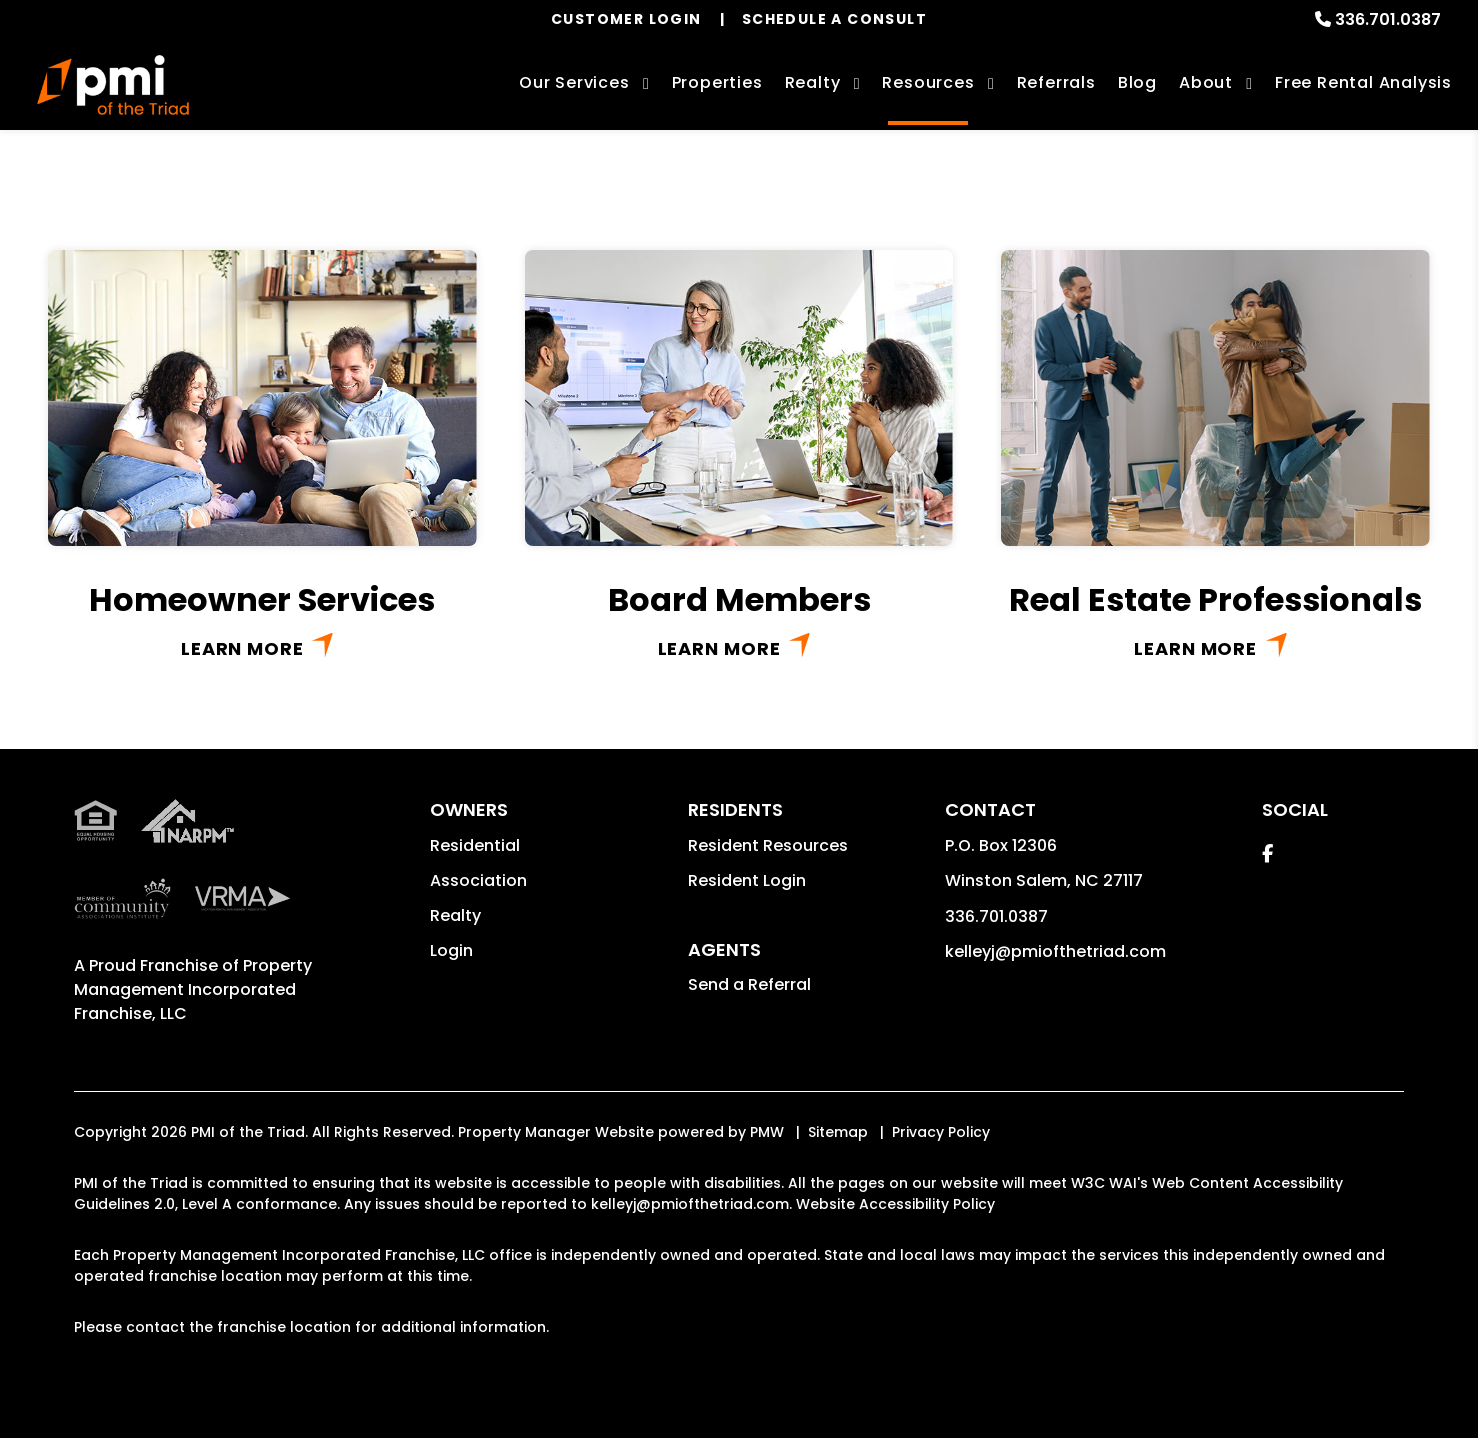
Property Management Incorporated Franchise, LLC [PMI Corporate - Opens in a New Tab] (193, 989)
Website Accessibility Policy (895, 1204)
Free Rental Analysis (1363, 82)
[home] (113, 85)
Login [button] (451, 950)
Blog (1137, 82)
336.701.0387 (1388, 19)
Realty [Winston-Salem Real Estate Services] (813, 82)
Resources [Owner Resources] (928, 82)
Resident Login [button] (747, 880)
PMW (767, 1132)
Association (478, 880)
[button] (1267, 853)
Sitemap (838, 1132)
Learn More (242, 648)
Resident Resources (768, 845)
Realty (455, 915)
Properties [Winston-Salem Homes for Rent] (717, 82)
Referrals (1056, 82)
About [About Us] (1206, 82)
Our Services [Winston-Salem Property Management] (574, 82)
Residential (475, 845)
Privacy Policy (941, 1132)
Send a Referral (749, 984)
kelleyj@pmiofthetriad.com (1055, 951)
